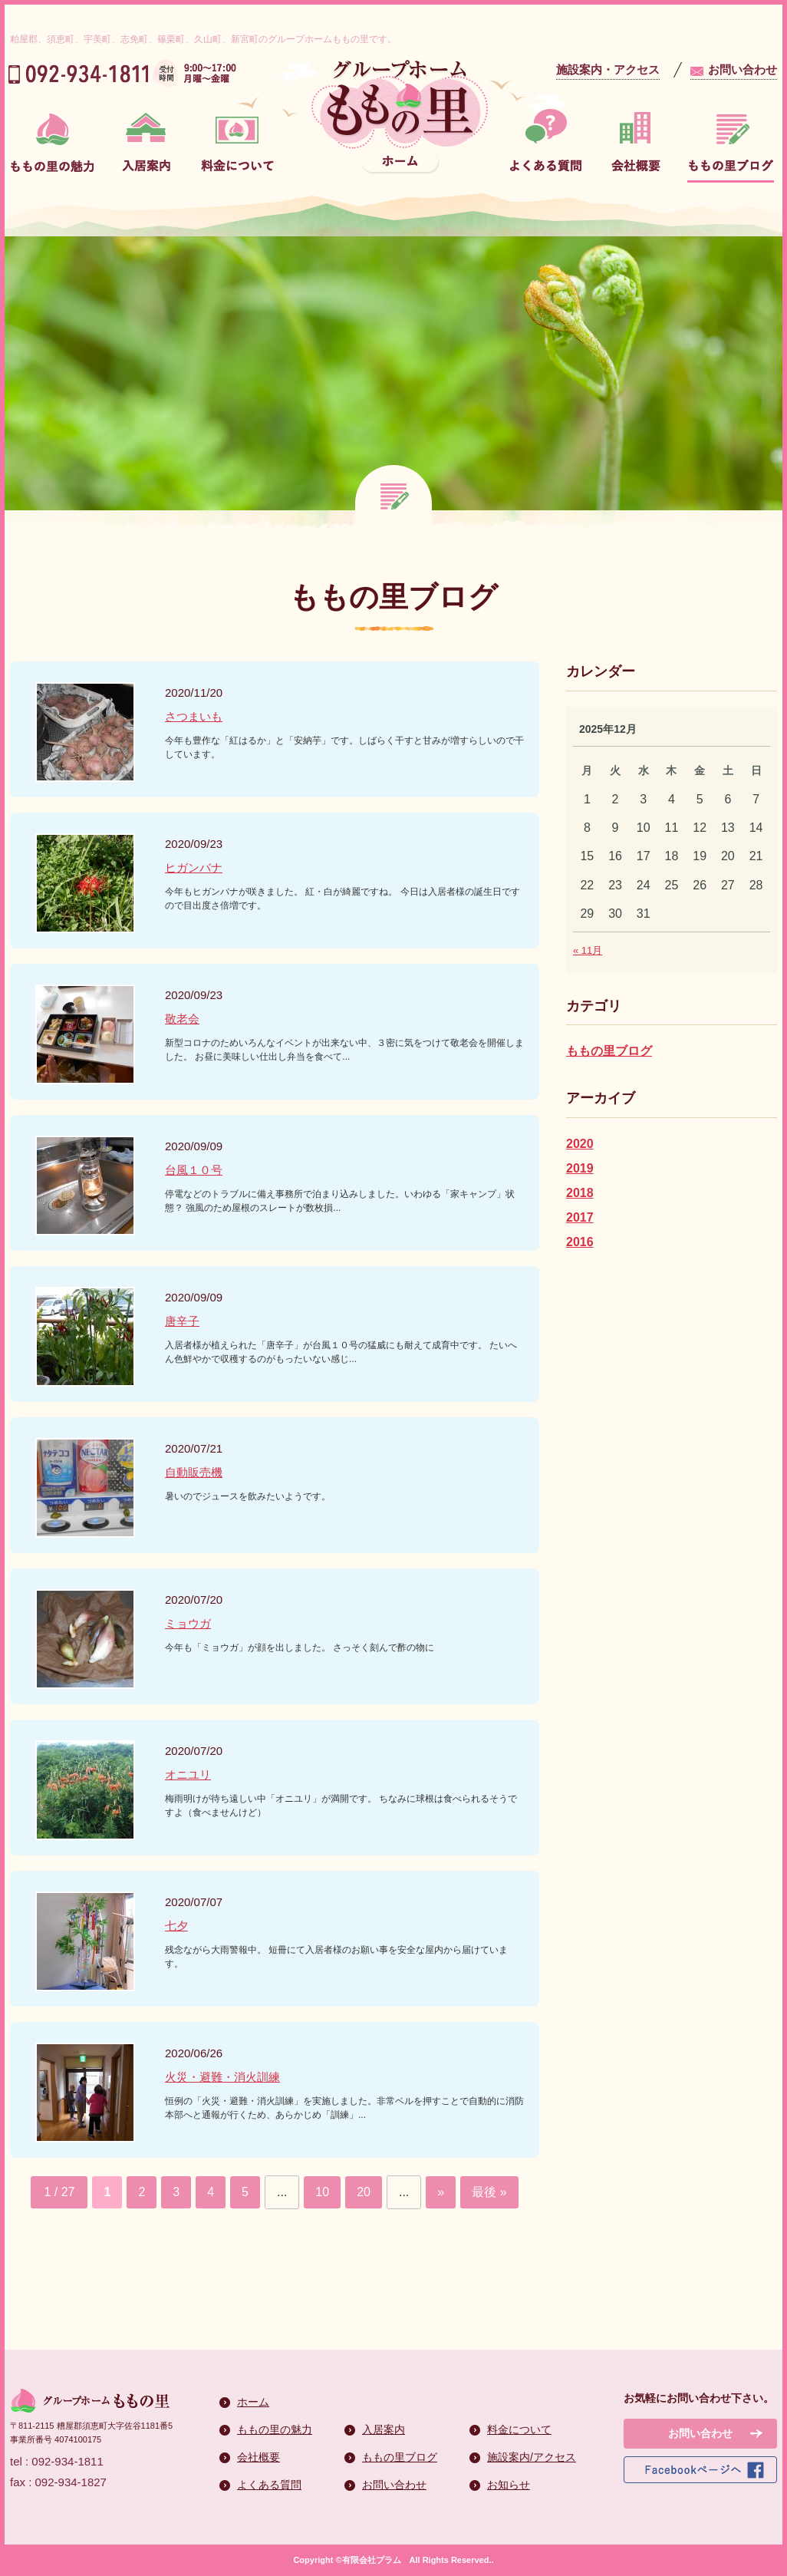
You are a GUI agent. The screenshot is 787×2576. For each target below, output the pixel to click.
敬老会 (182, 1018)
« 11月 (587, 950)
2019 (580, 1168)
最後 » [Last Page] (489, 2191)
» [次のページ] (440, 2191)
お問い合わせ (742, 69)
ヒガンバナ (193, 867)
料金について (519, 2429)
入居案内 (383, 2429)
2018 (580, 1192)
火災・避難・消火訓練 (222, 2076)
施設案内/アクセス (531, 2457)
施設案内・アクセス (608, 69)
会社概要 (258, 2457)
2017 (580, 1217)
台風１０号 (193, 1169)
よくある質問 (269, 2485)
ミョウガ (188, 1623)
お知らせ (508, 2485)
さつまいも (193, 716)
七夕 (176, 1925)
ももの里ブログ (609, 1050)
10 (322, 2191)
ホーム (253, 2402)
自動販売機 (193, 1472)
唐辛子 (182, 1321)
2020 (580, 1143)
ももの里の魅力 (274, 2429)
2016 (580, 1241)
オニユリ (188, 1774)
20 (363, 2191)
